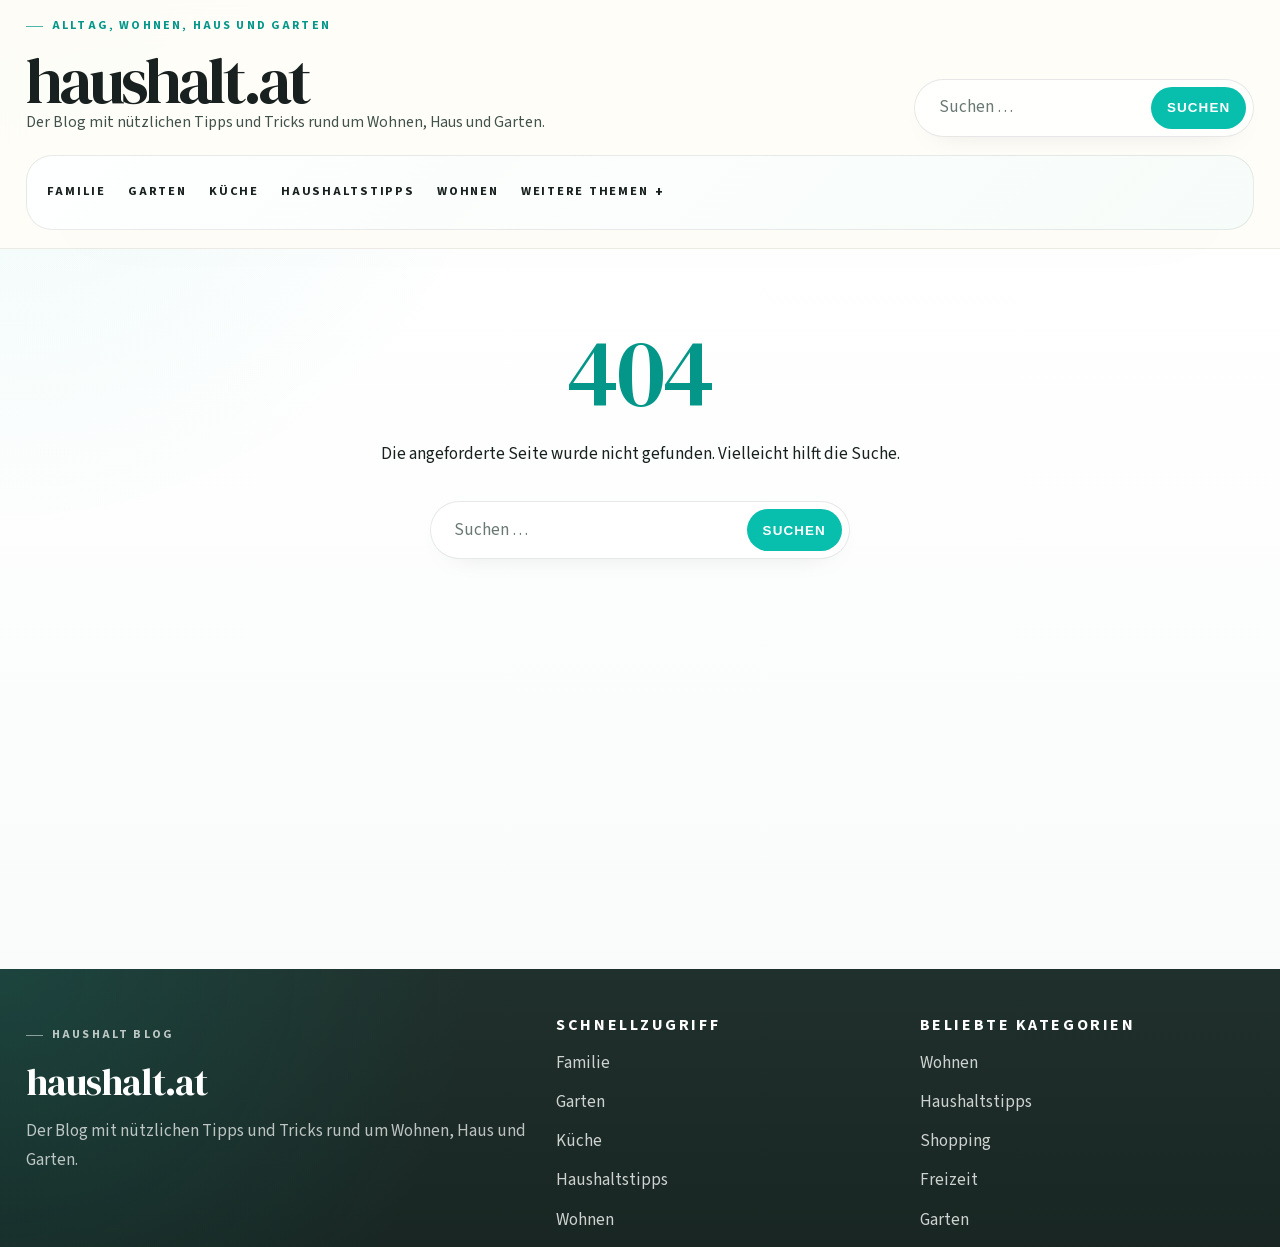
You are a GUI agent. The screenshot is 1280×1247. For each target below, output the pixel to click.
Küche (234, 191)
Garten (157, 191)
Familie (76, 191)
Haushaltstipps (347, 191)
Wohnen (467, 191)
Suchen (1198, 107)
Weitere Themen (584, 191)
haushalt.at (167, 80)
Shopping (955, 1141)
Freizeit (949, 1180)
